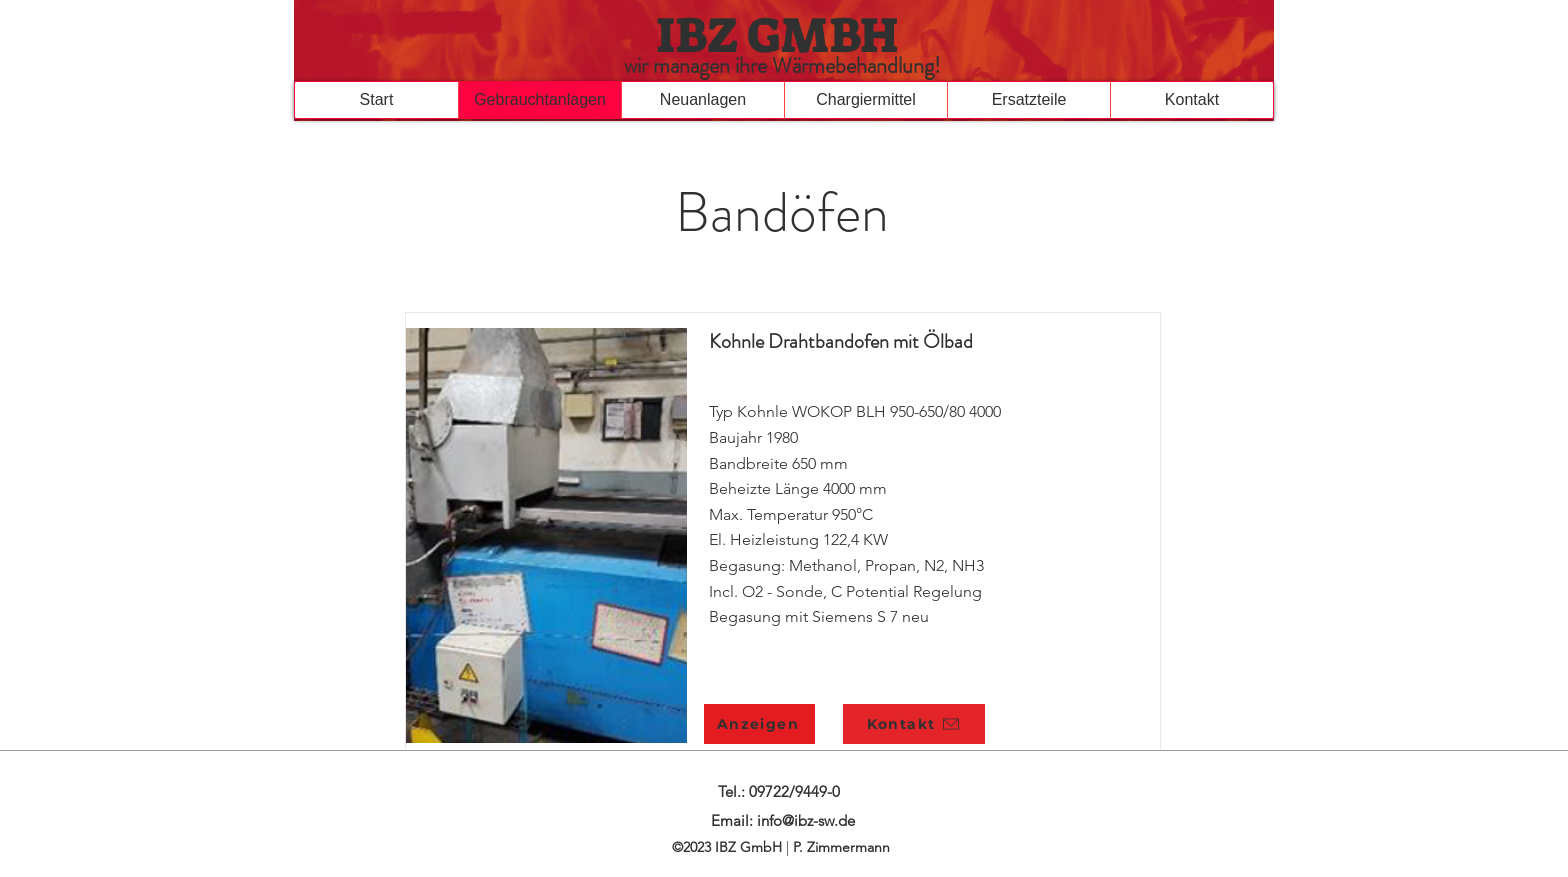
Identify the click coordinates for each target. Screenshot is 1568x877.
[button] (702, 100)
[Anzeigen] (759, 724)
